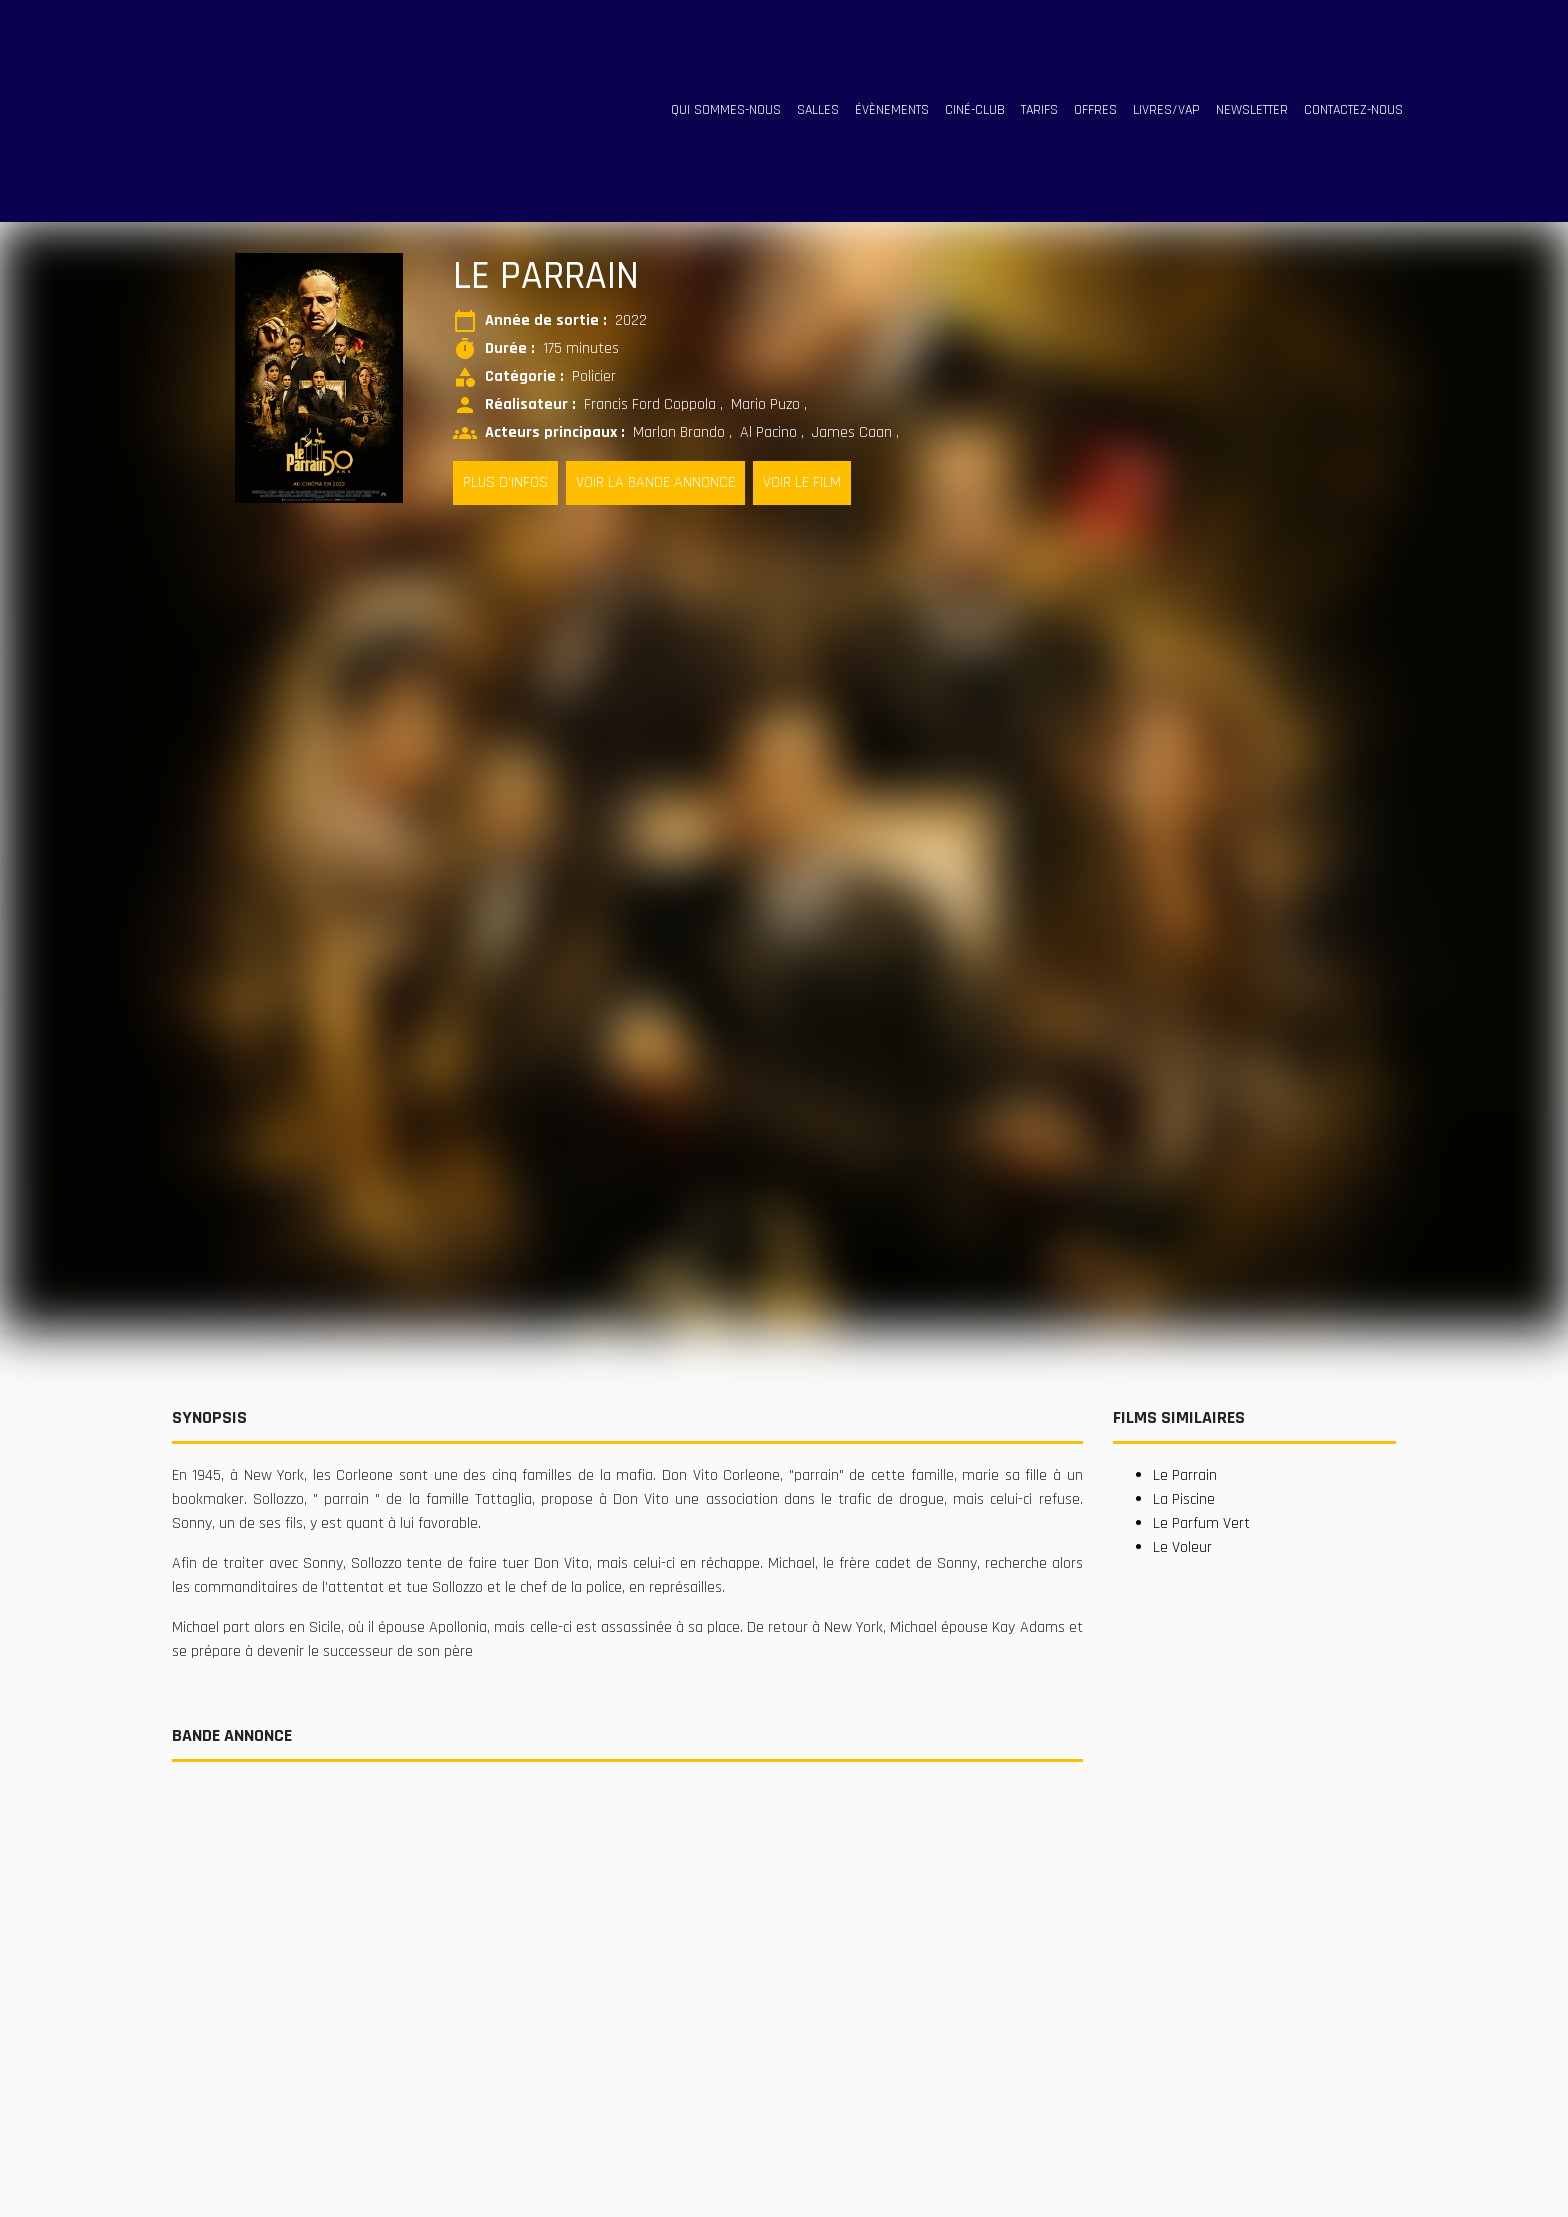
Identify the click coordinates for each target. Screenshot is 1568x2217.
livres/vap (1166, 110)
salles (818, 110)
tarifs (1039, 110)
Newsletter (1252, 110)
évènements (892, 110)
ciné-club (975, 110)
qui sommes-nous (726, 110)
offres (1095, 110)
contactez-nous (1353, 110)
